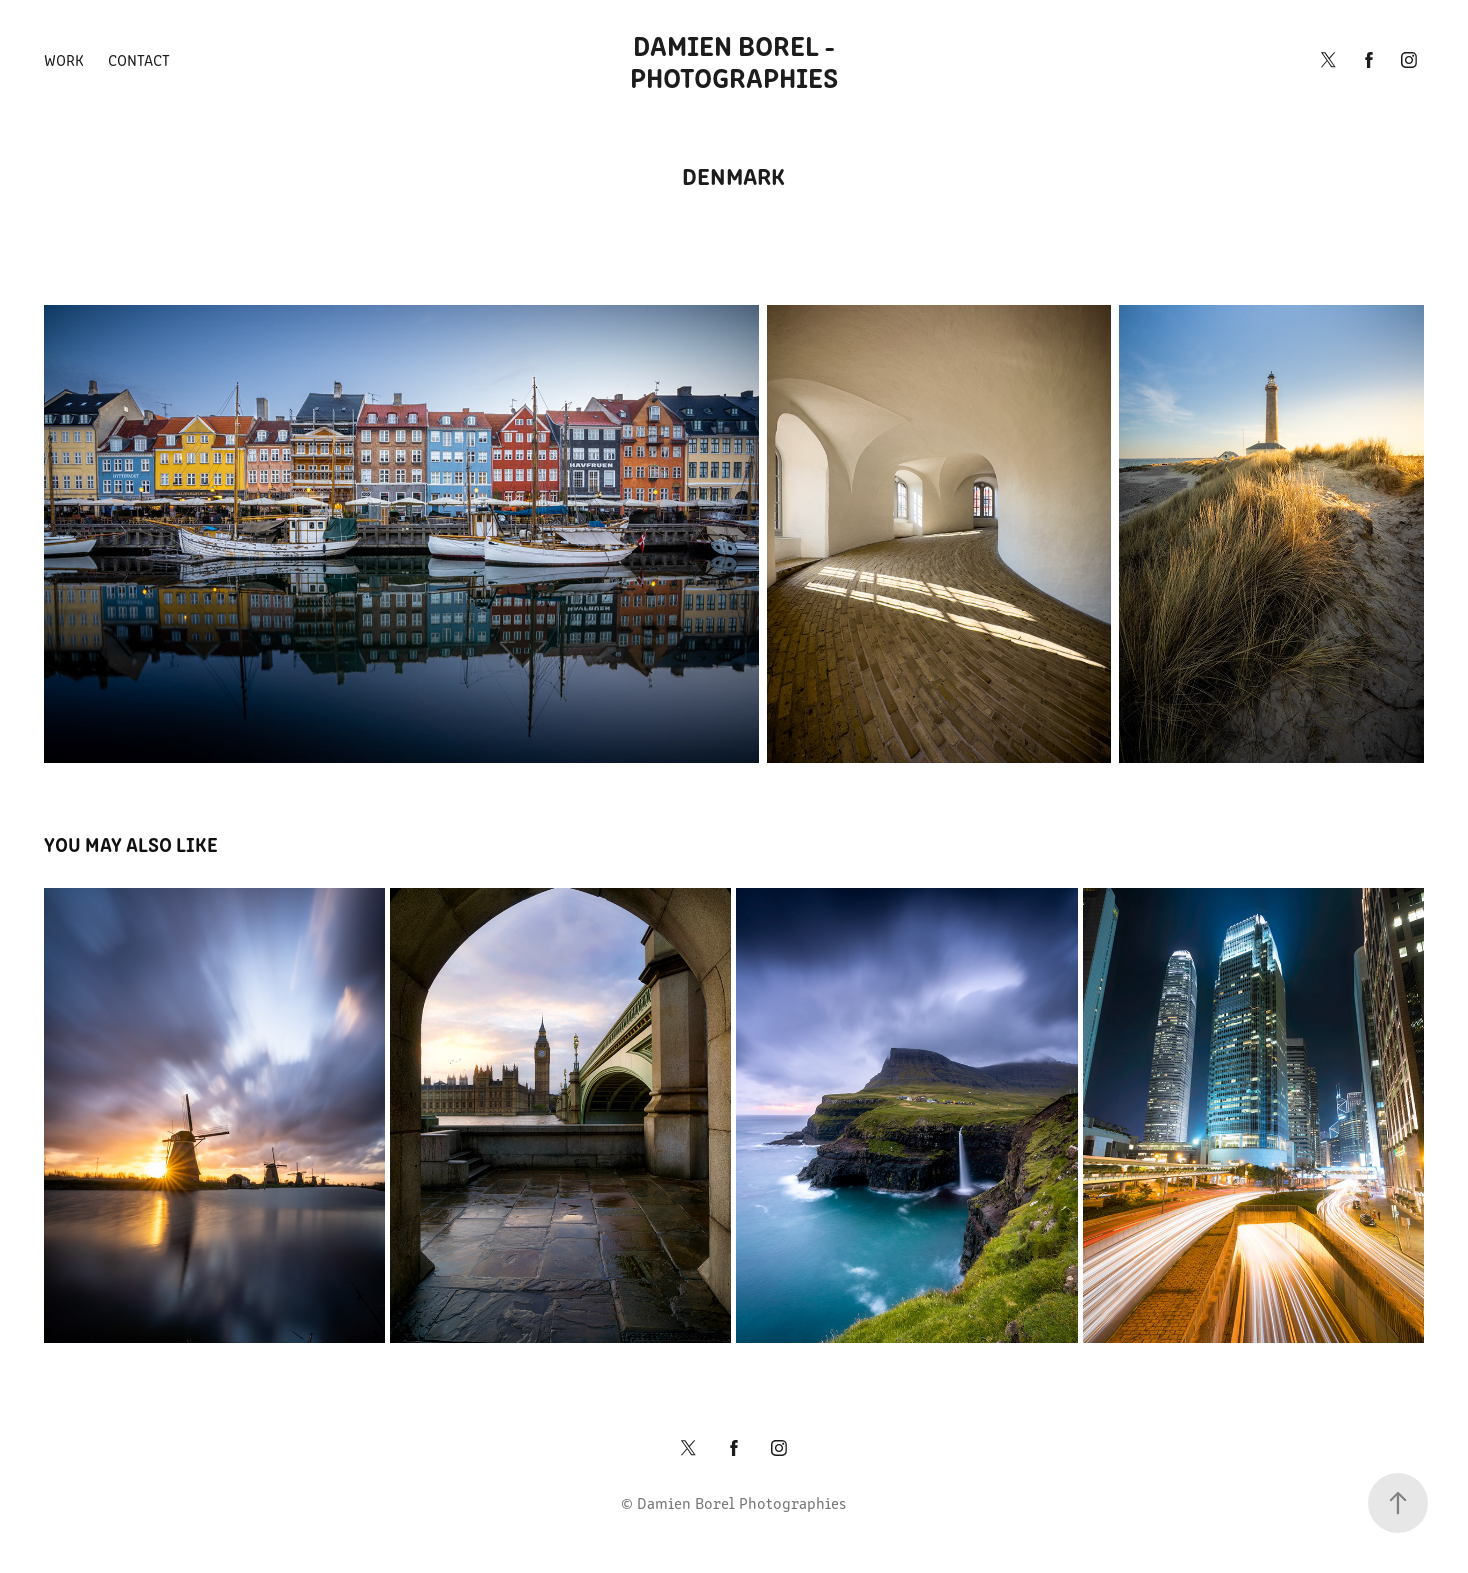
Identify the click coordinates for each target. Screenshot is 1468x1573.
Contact (139, 59)
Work (64, 59)
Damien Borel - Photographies (736, 60)
